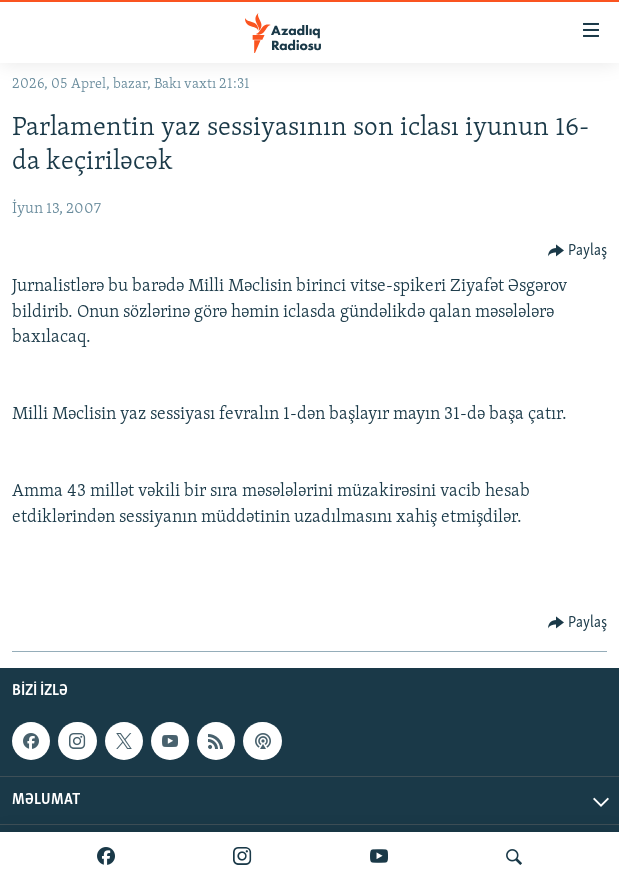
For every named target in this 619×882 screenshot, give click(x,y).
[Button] (578, 251)
